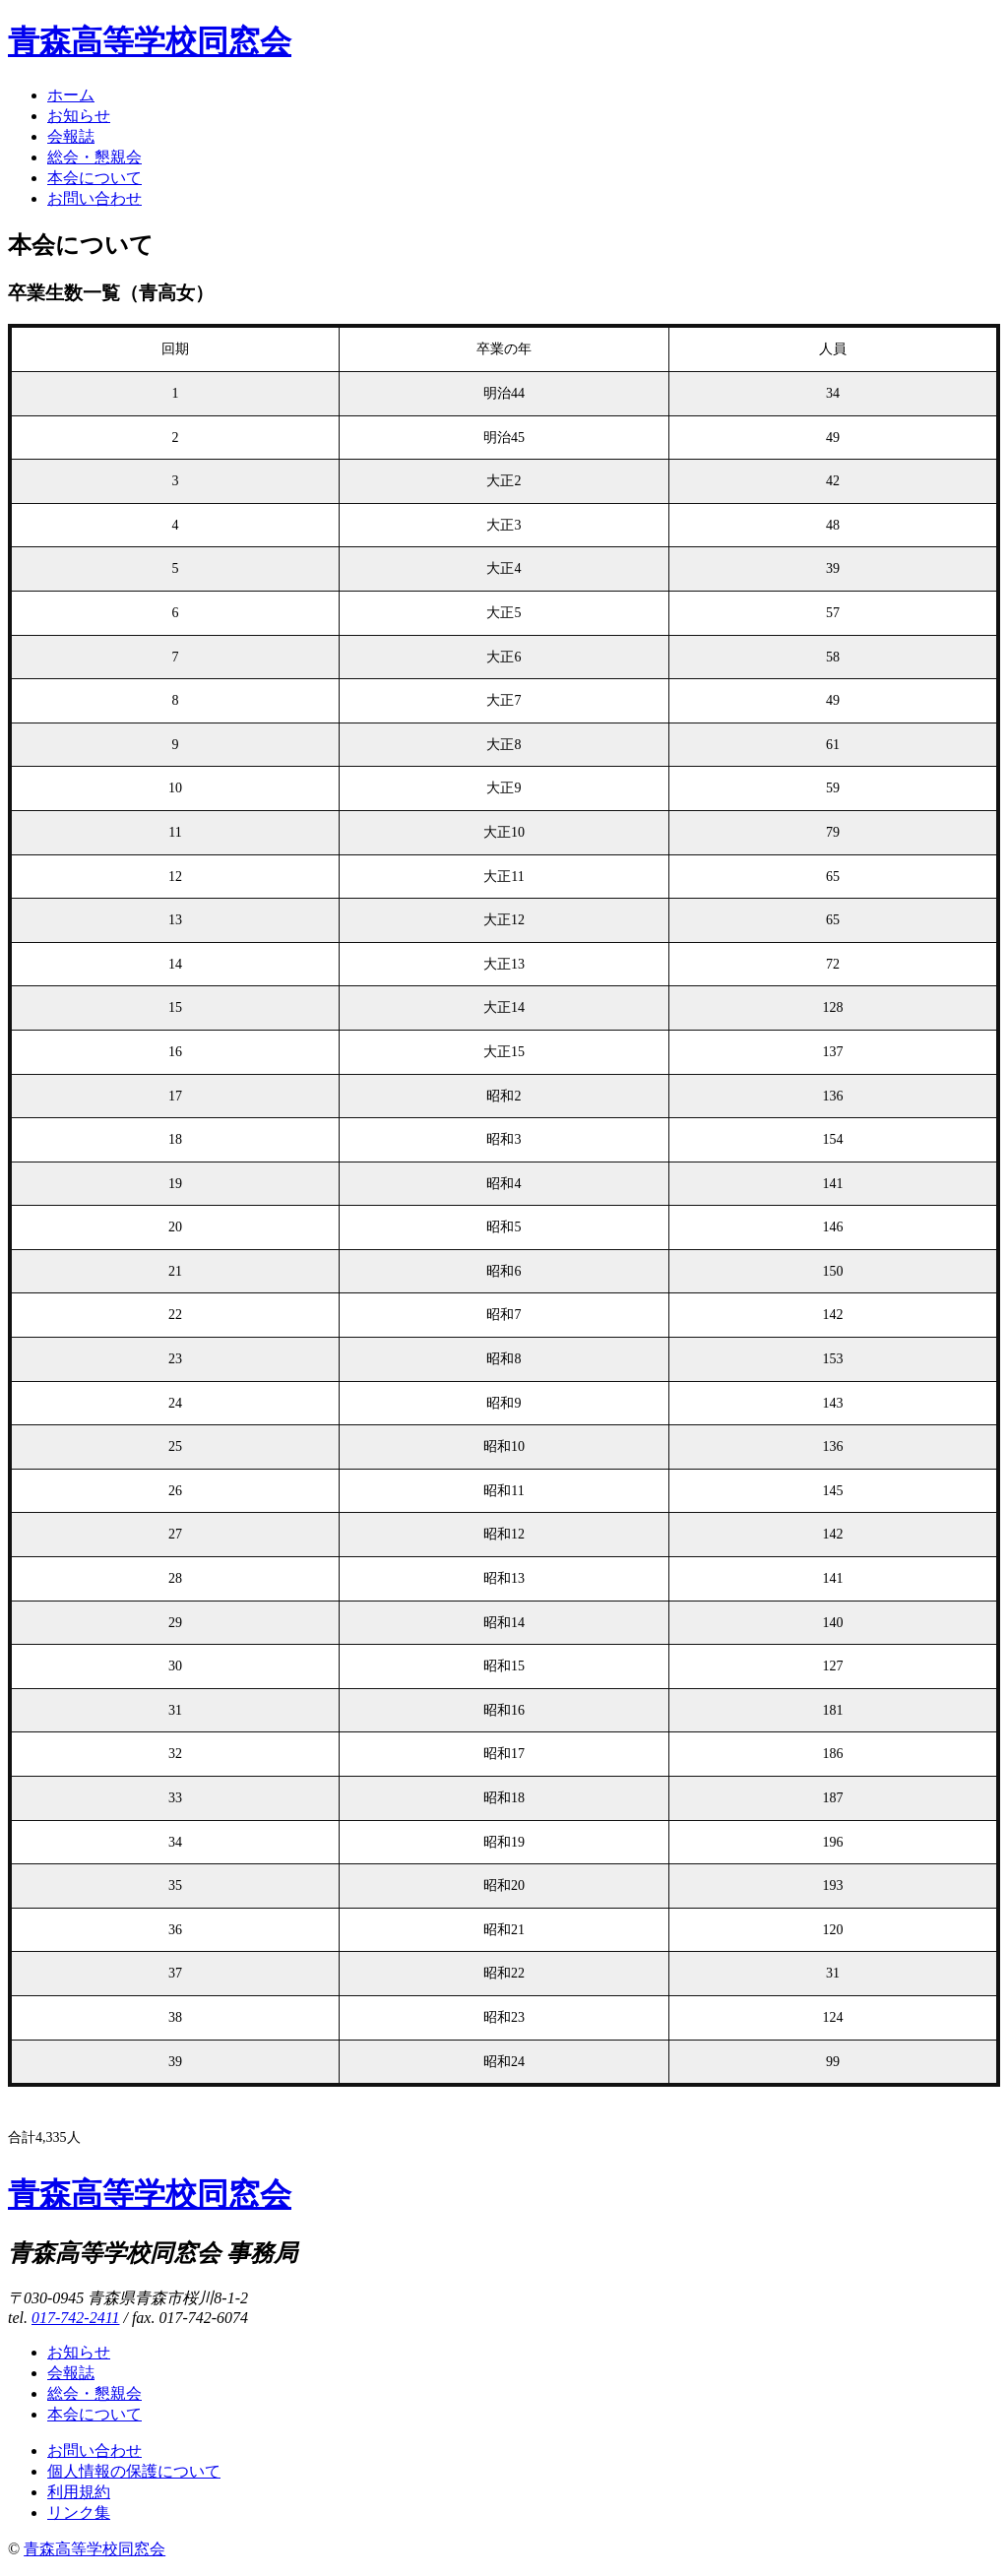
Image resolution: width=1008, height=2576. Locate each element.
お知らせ (78, 115)
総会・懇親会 (94, 157)
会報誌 (70, 136)
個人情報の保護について (133, 2471)
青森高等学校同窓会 (149, 41)
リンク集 (78, 2512)
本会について (94, 177)
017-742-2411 (75, 2317)
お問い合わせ (94, 198)
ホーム (70, 95)
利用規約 (78, 2491)
